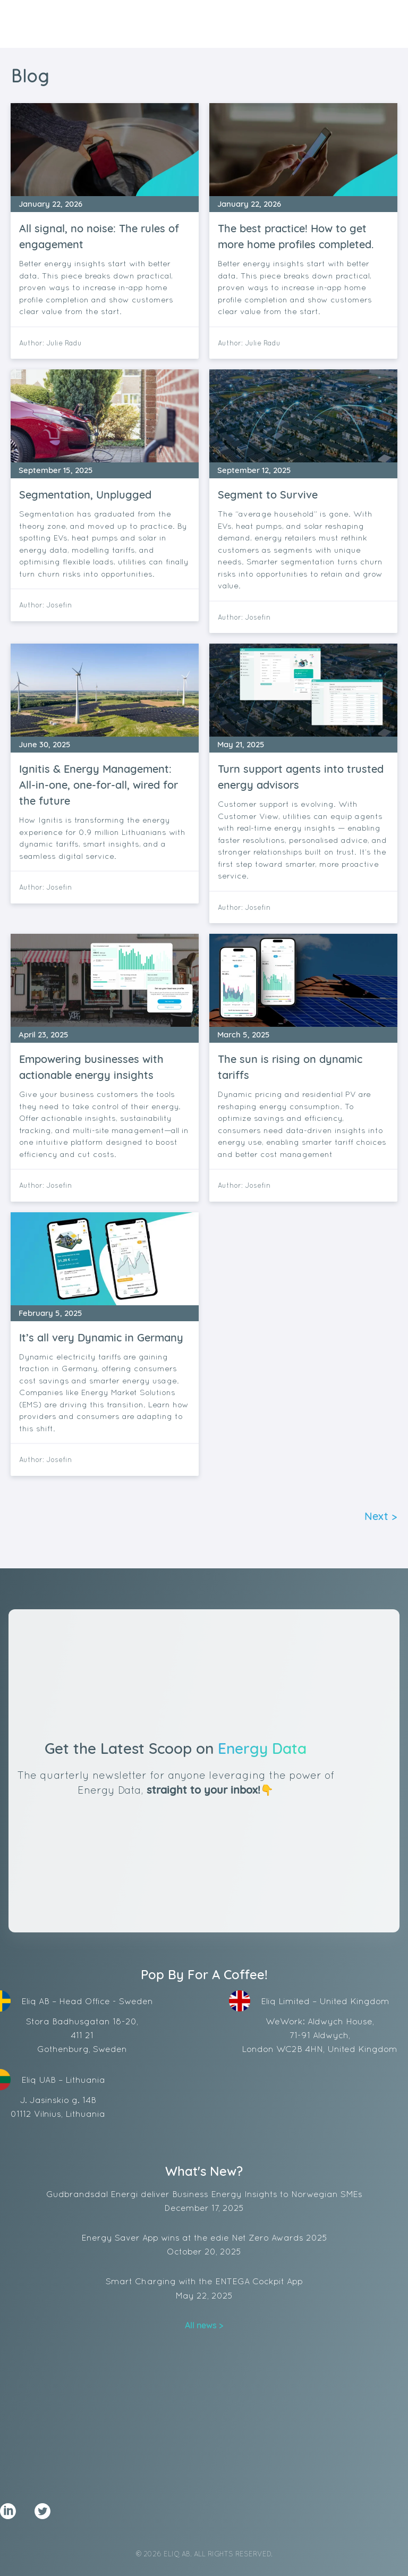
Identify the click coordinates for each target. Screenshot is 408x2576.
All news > (204, 2325)
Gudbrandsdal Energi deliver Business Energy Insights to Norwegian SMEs (204, 2202)
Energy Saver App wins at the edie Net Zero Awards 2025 (204, 2245)
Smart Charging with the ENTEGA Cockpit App (204, 2289)
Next (376, 1516)
